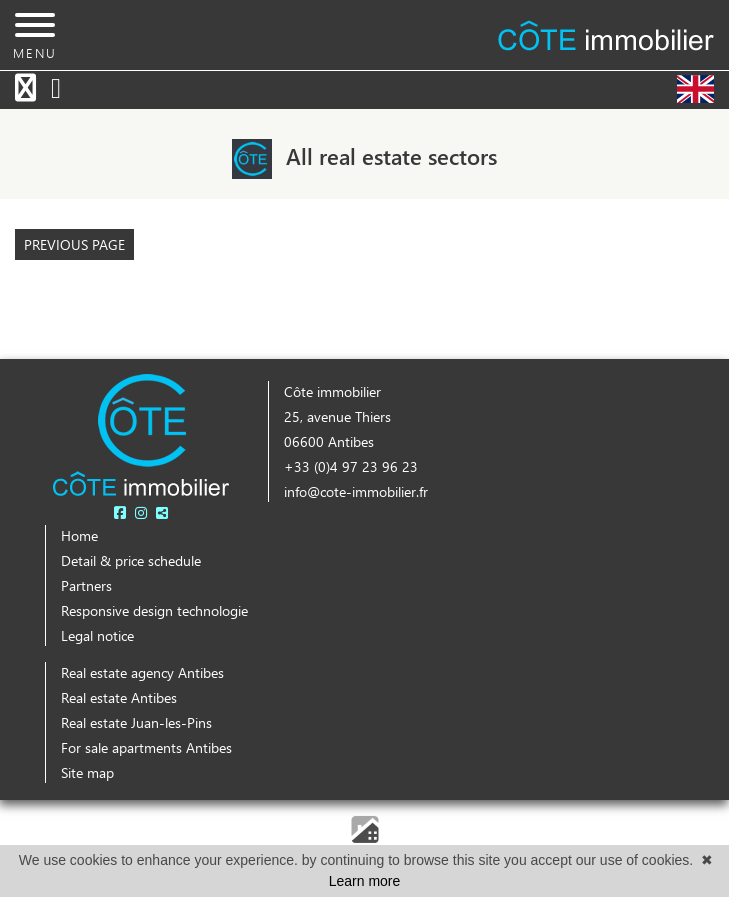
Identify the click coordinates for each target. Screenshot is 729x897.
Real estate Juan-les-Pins (136, 722)
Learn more (365, 881)
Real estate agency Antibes (142, 672)
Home (79, 535)
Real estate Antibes (119, 697)
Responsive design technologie (154, 610)
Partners (86, 585)
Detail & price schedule (131, 560)
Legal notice (97, 635)
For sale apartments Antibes (146, 747)
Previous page (74, 244)
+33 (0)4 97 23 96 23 (351, 466)
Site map (87, 772)
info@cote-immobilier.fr (356, 491)
